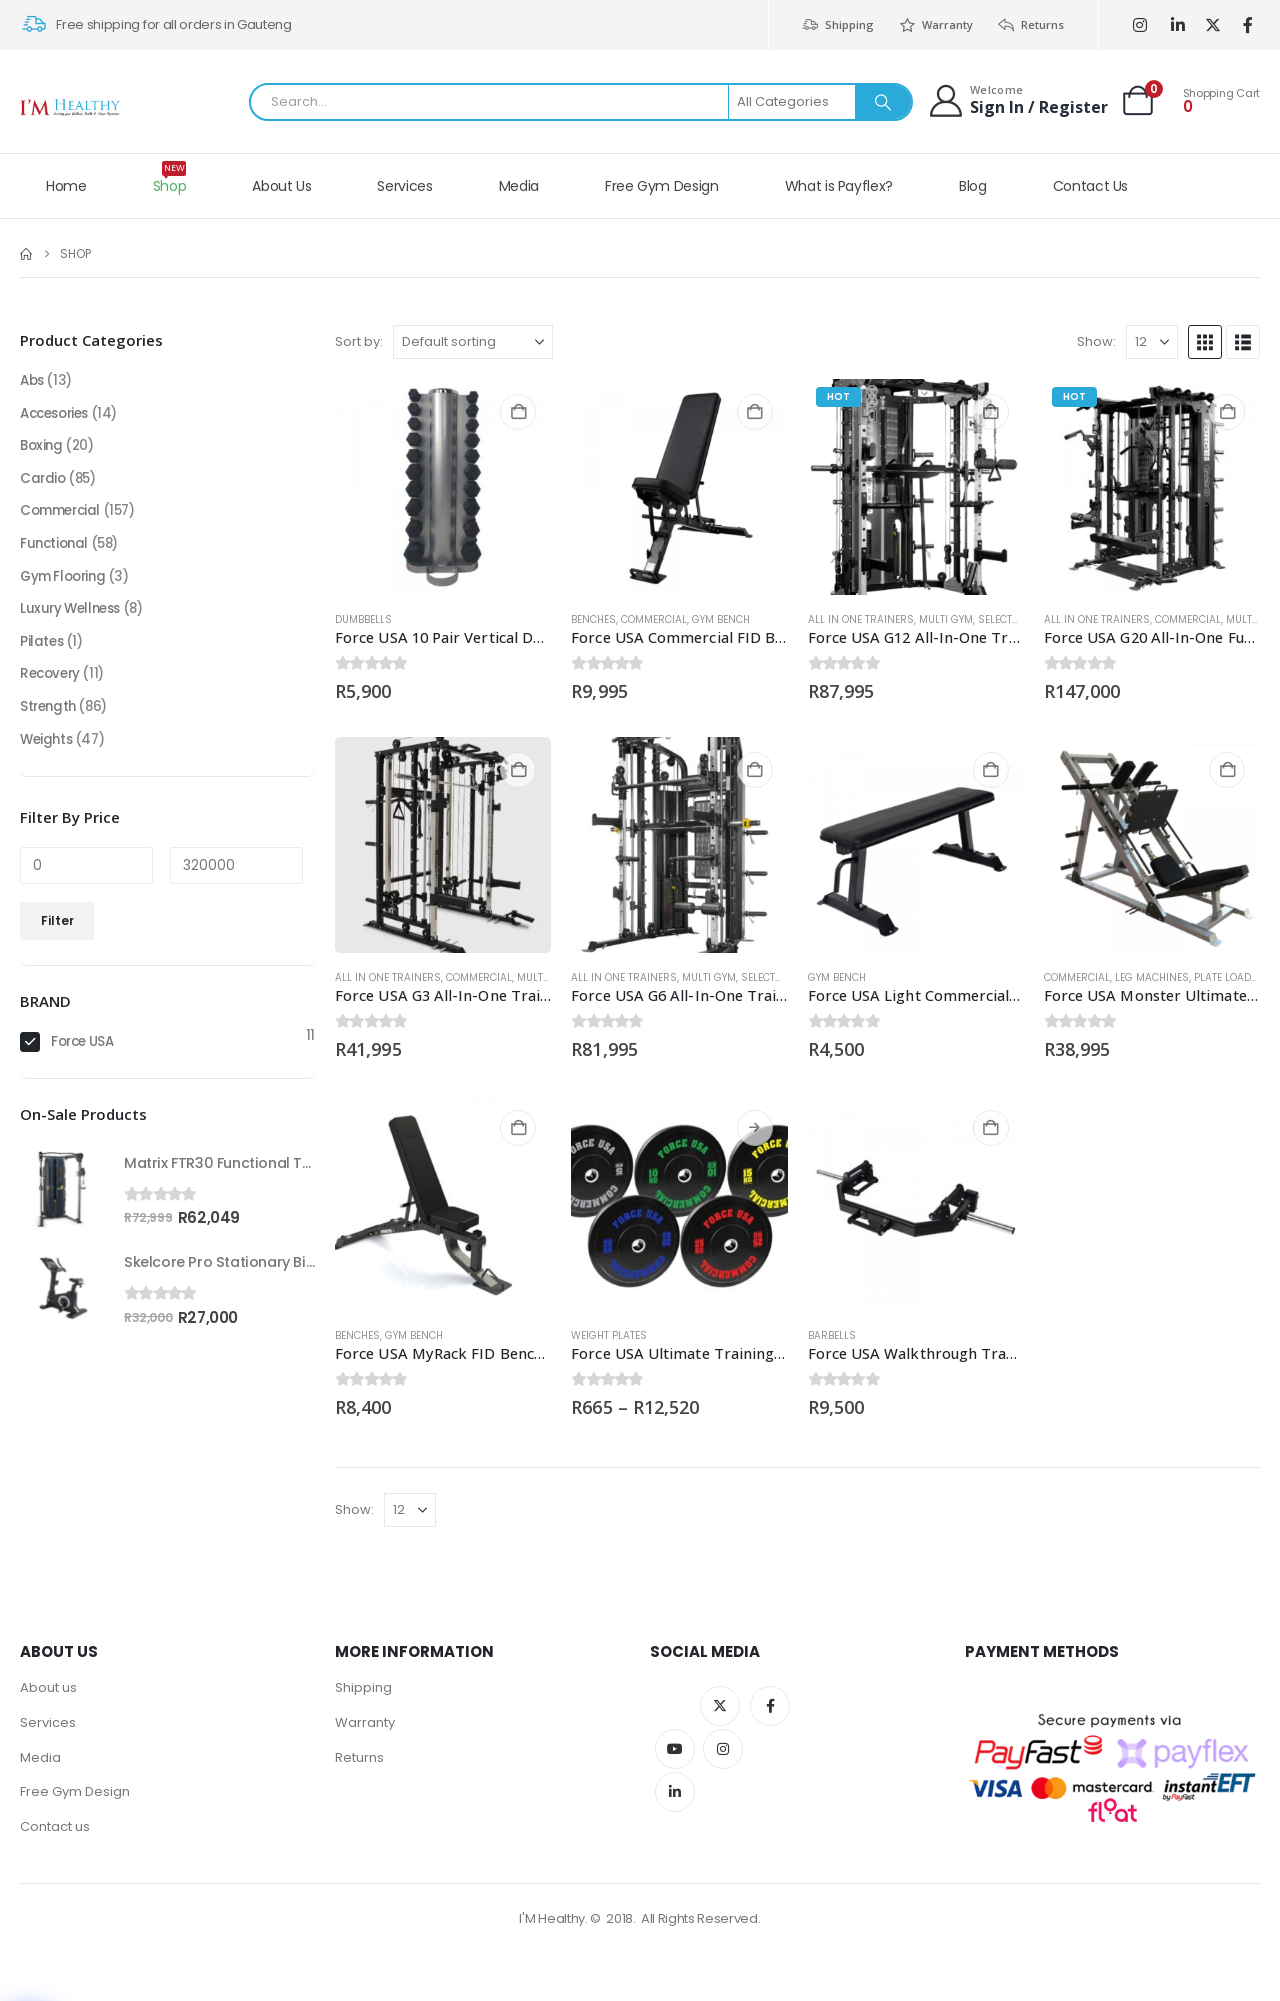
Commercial (654, 619)
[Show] (1152, 342)
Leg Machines (1152, 977)
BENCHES (593, 619)
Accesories (58, 416)
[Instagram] (1139, 25)
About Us (281, 186)
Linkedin (675, 1792)
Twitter (720, 1706)
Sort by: (359, 341)
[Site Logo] (70, 107)
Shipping (836, 25)
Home (66, 186)
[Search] (883, 102)
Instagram (723, 1749)
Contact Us (1091, 186)
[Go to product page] (443, 487)
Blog (973, 186)
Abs (33, 382)
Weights (48, 756)
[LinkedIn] (1177, 25)
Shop (170, 178)
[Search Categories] (793, 102)
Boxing (42, 450)
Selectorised (1013, 619)
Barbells (832, 1335)
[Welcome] (1017, 100)
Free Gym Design (662, 186)
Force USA (85, 1060)
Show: (1096, 341)
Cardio (43, 484)
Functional (56, 552)
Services (404, 186)
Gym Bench (721, 619)
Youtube (675, 1749)
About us (48, 1688)
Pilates (42, 654)
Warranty (935, 25)
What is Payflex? (839, 186)
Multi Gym (946, 619)
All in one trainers (861, 619)
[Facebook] (1247, 25)
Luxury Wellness (74, 620)
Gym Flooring (66, 586)
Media (519, 186)
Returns (1030, 25)
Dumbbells (363, 619)
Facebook (770, 1706)
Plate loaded (1228, 977)
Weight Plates (609, 1335)
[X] (1212, 25)
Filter (57, 937)
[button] (1205, 342)
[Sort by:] (473, 342)
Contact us (55, 1832)
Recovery (52, 688)
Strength (50, 722)
